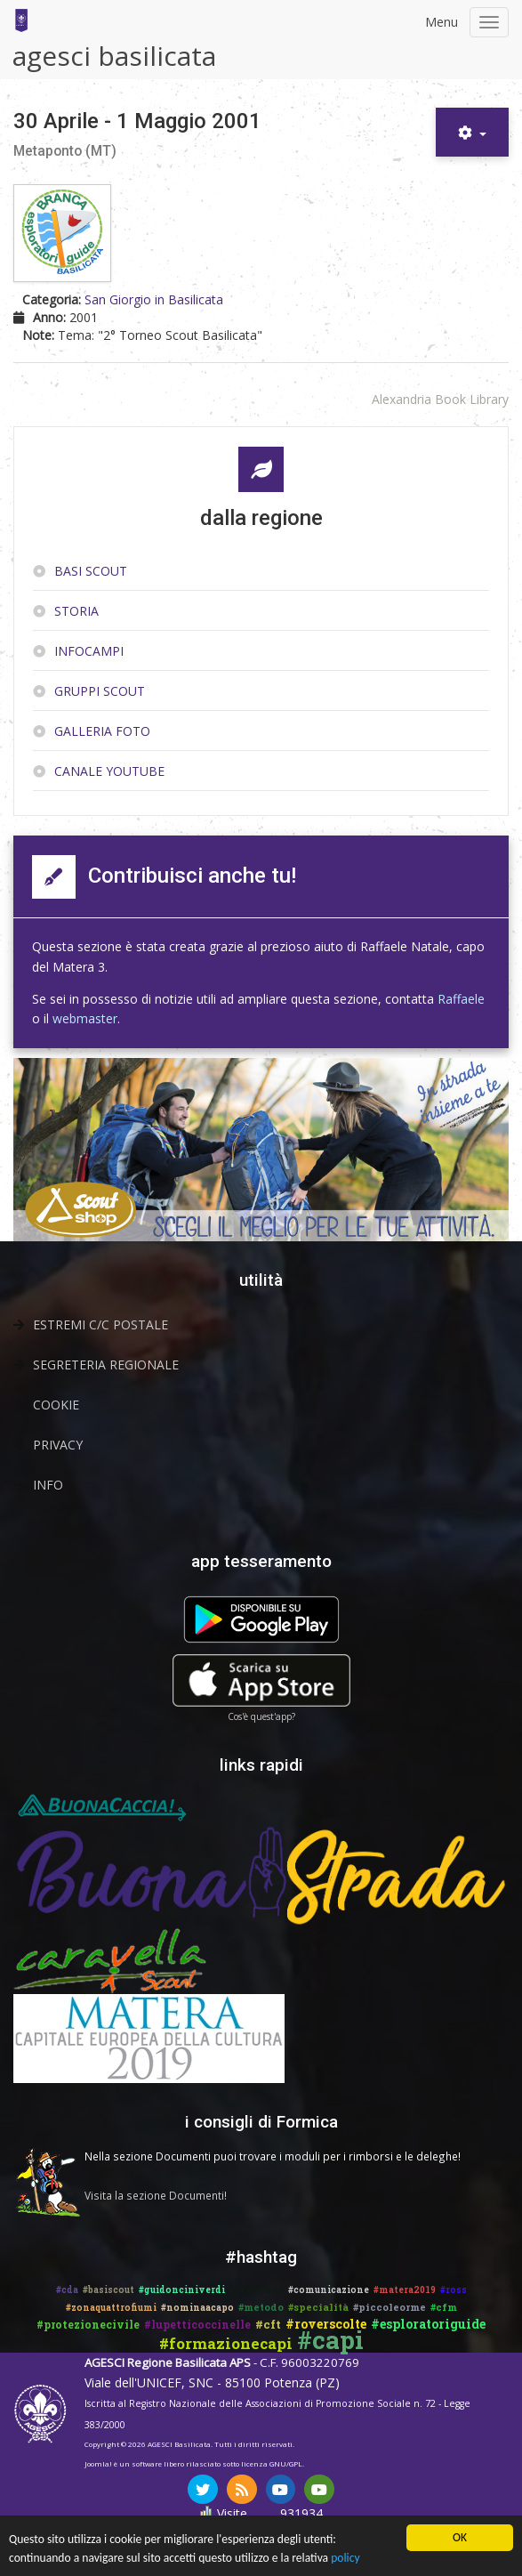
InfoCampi (89, 650)
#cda (67, 2290)
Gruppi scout (99, 690)
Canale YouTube (109, 771)
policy (345, 2559)
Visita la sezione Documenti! (155, 2195)
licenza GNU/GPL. (272, 2463)
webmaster (84, 1018)
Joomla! (98, 2463)
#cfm (443, 2307)
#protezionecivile (88, 2324)
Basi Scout (90, 570)
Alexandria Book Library (440, 399)
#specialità (318, 2307)
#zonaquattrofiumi (111, 2308)
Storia (76, 610)
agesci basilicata (114, 55)
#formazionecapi (226, 2343)
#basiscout (108, 2290)
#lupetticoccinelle (197, 2324)
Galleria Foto (102, 731)
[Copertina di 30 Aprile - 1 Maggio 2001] (64, 234)
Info (48, 1484)
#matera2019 (404, 2290)
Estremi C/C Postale (100, 1324)
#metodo (261, 2307)
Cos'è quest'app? (261, 1716)
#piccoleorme (389, 2307)
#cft (268, 2324)
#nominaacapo (197, 2308)
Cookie (56, 1404)
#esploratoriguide (428, 2323)
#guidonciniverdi (182, 2290)
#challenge (256, 2290)
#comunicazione (328, 2290)
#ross (453, 2290)
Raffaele (461, 998)
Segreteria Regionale (106, 1364)
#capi (330, 2339)
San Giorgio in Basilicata (153, 299)
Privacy (58, 1444)
